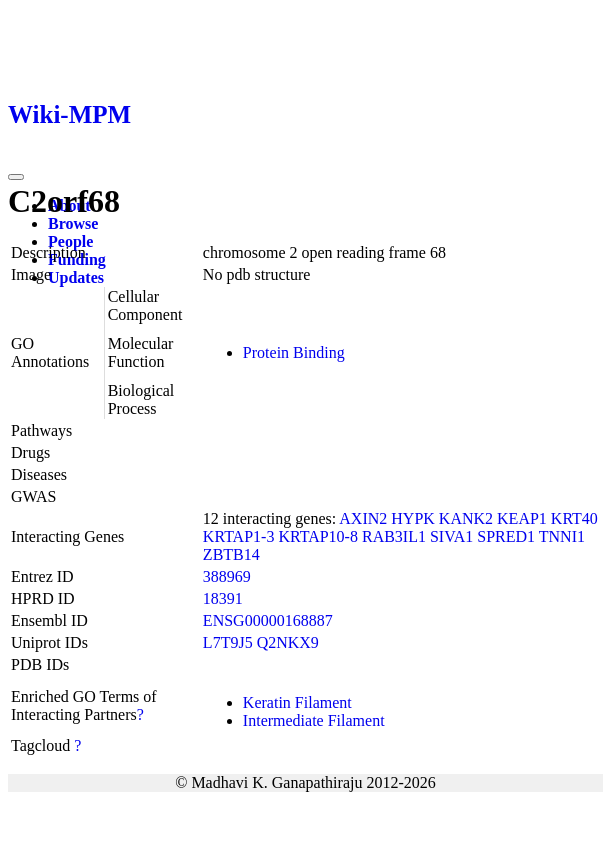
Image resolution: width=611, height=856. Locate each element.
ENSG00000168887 (268, 620)
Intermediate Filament (314, 720)
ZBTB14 (231, 554)
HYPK (413, 518)
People (70, 241)
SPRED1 (506, 536)
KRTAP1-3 (239, 536)
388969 (227, 576)
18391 (223, 598)
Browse (73, 223)
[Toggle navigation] (16, 177)
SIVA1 (451, 536)
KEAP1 (522, 518)
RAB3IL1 (394, 536)
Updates (76, 277)
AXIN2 (363, 518)
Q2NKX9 (288, 642)
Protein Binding (294, 352)
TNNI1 (562, 536)
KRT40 (574, 518)
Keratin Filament (297, 702)
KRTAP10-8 (318, 536)
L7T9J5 (228, 642)
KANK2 (466, 518)
